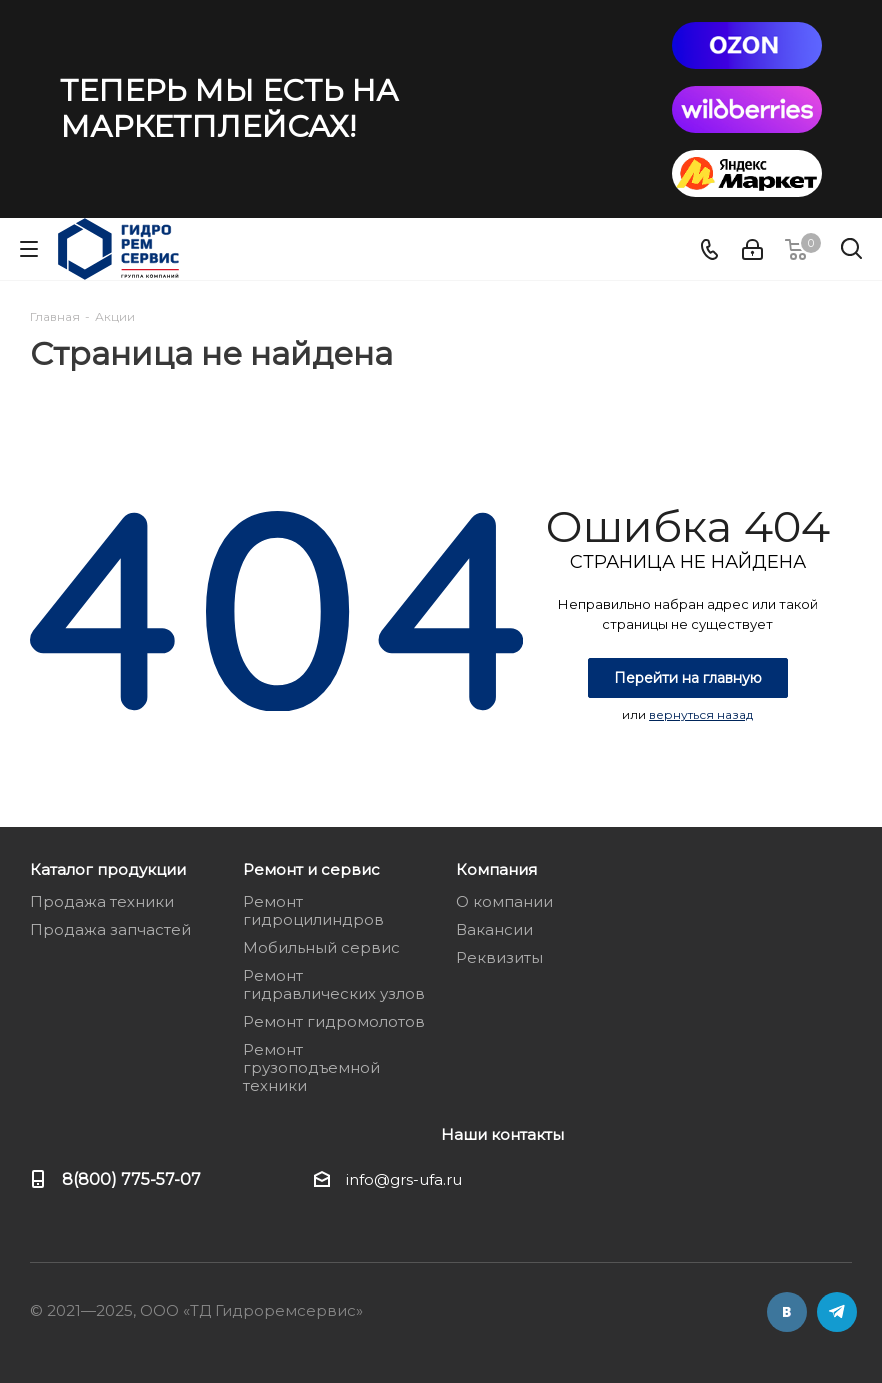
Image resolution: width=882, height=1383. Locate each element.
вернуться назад (701, 714)
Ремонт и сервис (311, 869)
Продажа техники (102, 901)
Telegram (837, 1312)
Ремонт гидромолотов (334, 1021)
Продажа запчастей (110, 929)
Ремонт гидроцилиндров (313, 910)
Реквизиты (499, 957)
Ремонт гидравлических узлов (334, 984)
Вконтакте (787, 1312)
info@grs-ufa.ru (404, 1179)
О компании (504, 901)
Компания (496, 869)
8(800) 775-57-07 (131, 1179)
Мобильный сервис (321, 947)
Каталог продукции (108, 869)
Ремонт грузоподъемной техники (311, 1067)
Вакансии (494, 929)
